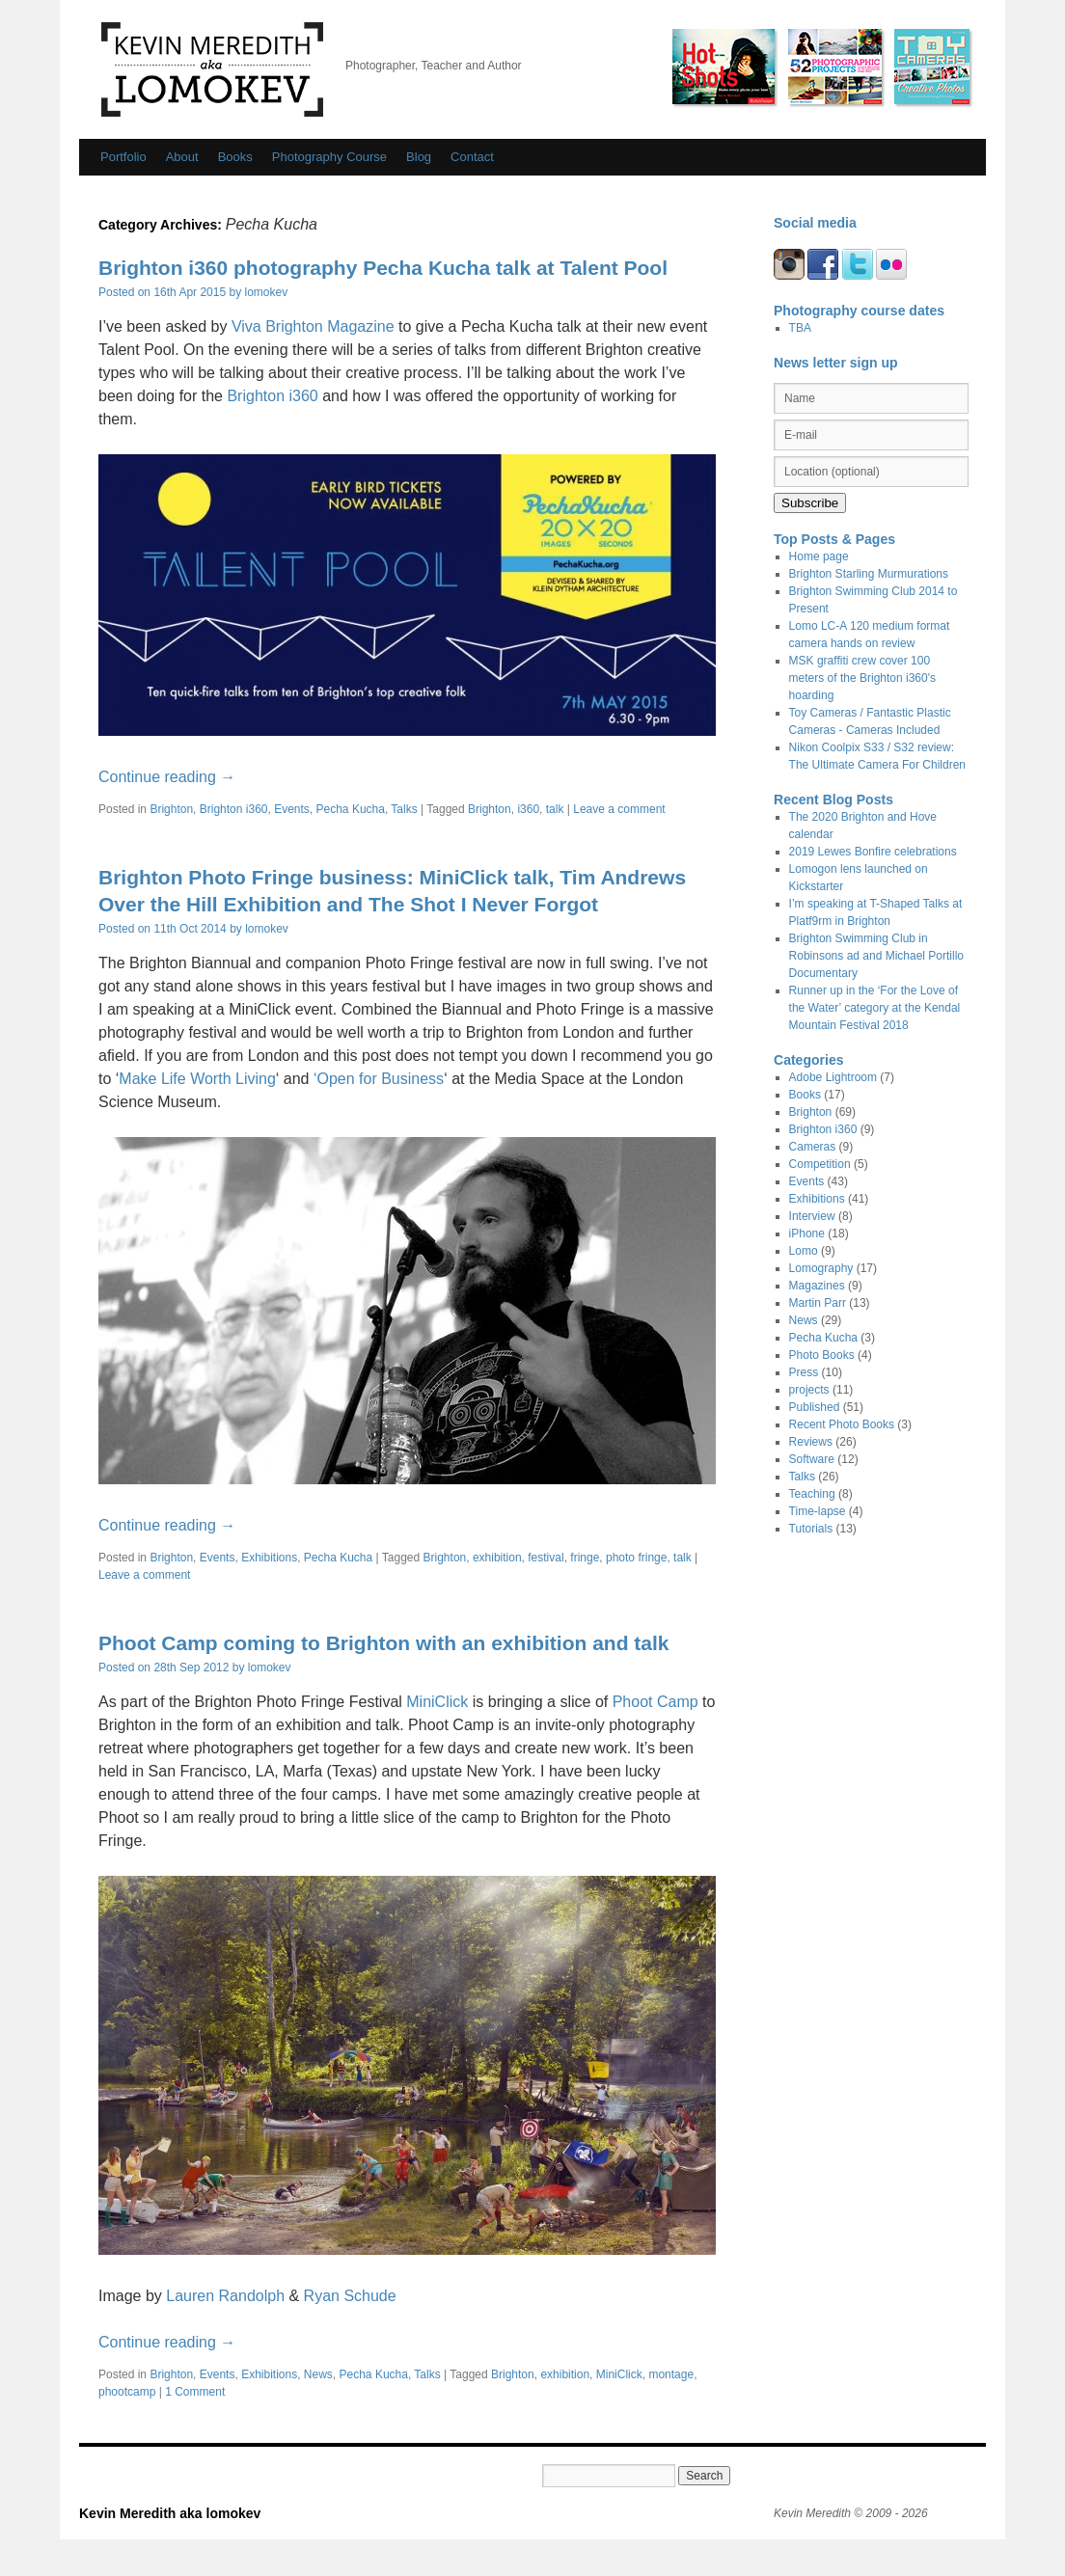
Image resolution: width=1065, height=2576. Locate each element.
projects (809, 1389)
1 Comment (195, 2392)
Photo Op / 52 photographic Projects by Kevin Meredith (835, 66)
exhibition (497, 1557)
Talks (404, 809)
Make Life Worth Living (197, 1079)
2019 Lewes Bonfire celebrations (873, 851)
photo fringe (636, 1557)
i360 (528, 809)
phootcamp (126, 2392)
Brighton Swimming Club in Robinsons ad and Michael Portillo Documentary (876, 956)
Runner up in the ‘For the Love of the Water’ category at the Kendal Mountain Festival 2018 (875, 1008)
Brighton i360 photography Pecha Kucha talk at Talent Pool (383, 268)
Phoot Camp (655, 1702)
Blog (418, 156)
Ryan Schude (350, 2296)
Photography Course (329, 156)
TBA (800, 328)
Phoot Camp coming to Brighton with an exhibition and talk (383, 1643)
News (318, 2374)
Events (292, 809)
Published (814, 1407)
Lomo (803, 1251)
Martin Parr (817, 1303)
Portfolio (123, 156)
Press (804, 1372)
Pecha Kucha (350, 809)
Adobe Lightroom (833, 1077)
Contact (472, 156)
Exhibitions (269, 1557)
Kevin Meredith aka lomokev (212, 69)
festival (545, 1557)
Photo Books (822, 1355)
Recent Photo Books (841, 1424)
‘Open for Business (379, 1079)
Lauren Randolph (225, 2296)
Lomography (821, 1268)
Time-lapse (817, 1511)
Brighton (171, 809)
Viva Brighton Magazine (313, 326)
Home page (819, 556)
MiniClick (437, 1702)
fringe (584, 1557)
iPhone (807, 1233)
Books (235, 156)
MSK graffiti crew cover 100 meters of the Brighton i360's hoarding (862, 678)
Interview (812, 1216)
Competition (820, 1164)
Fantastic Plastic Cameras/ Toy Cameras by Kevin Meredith (931, 66)
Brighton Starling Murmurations (868, 574)
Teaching (812, 1494)
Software (811, 1459)
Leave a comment (619, 809)
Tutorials (811, 1528)
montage (671, 2374)
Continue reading (166, 777)
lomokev (266, 292)
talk (555, 809)
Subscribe (809, 503)
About (182, 156)
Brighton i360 (272, 396)
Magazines (817, 1285)
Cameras (812, 1146)
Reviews (811, 1442)
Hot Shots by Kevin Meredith (723, 66)
